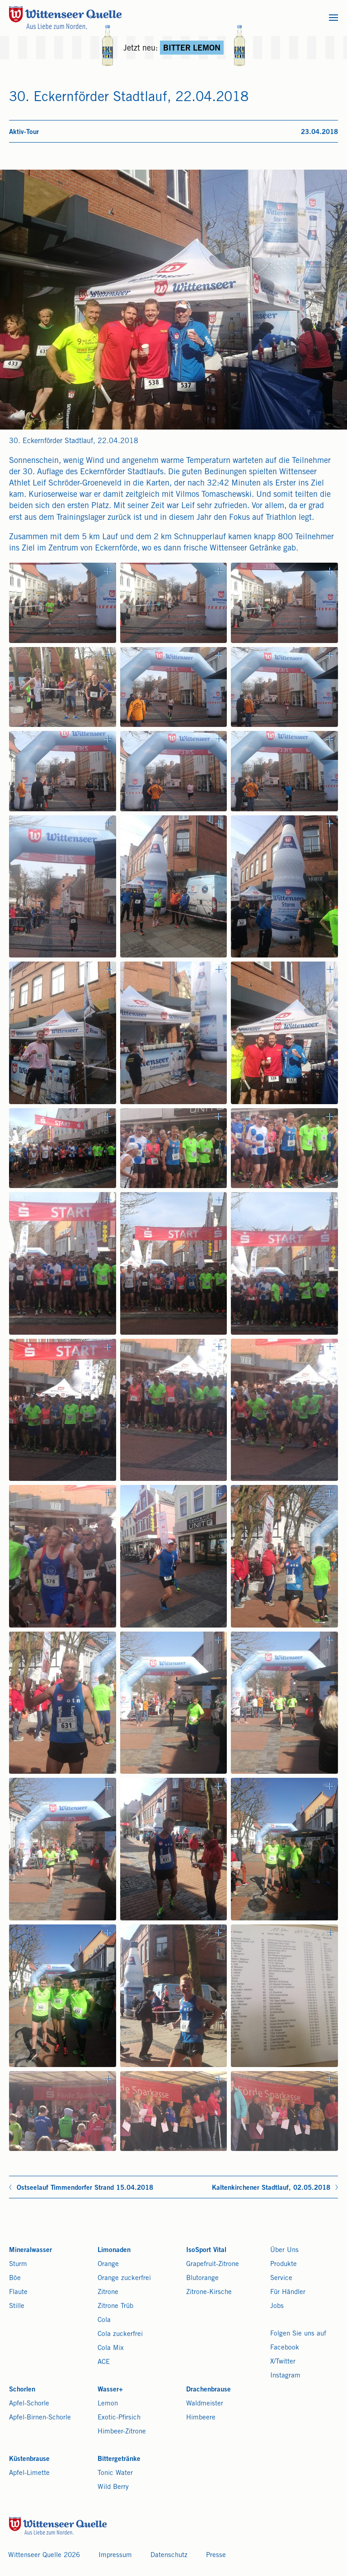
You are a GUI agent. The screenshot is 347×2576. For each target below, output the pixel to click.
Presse (216, 2555)
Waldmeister (204, 2403)
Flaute (18, 2292)
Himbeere (201, 2417)
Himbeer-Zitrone (122, 2431)
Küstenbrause (29, 2459)
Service (281, 2278)
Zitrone (108, 2292)
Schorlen (22, 2389)
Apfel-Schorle (29, 2403)
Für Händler (287, 2292)
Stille (16, 2306)
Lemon (108, 2403)
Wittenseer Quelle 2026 (44, 2555)
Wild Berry (113, 2487)
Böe (15, 2278)
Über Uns (284, 2250)
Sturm (18, 2264)
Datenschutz (169, 2555)
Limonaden (114, 2250)
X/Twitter (282, 2362)
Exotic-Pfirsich (119, 2417)
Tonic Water (115, 2473)
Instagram (285, 2376)
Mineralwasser (30, 2250)
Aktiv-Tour (24, 132)
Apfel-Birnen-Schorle (40, 2417)
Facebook (284, 2348)
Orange (108, 2264)
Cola (104, 2320)
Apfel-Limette (29, 2473)
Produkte (283, 2264)
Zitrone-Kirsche (209, 2292)
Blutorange (202, 2278)
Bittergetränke (119, 2459)
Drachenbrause (208, 2389)
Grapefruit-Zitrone (212, 2264)
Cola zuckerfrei (120, 2334)
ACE (104, 2362)
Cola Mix (111, 2348)
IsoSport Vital (206, 2250)
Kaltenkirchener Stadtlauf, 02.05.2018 (271, 2188)
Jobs (277, 2306)
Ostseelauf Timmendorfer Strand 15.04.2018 (85, 2188)
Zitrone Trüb (115, 2306)
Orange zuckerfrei (124, 2278)
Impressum (115, 2555)
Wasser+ (110, 2389)
